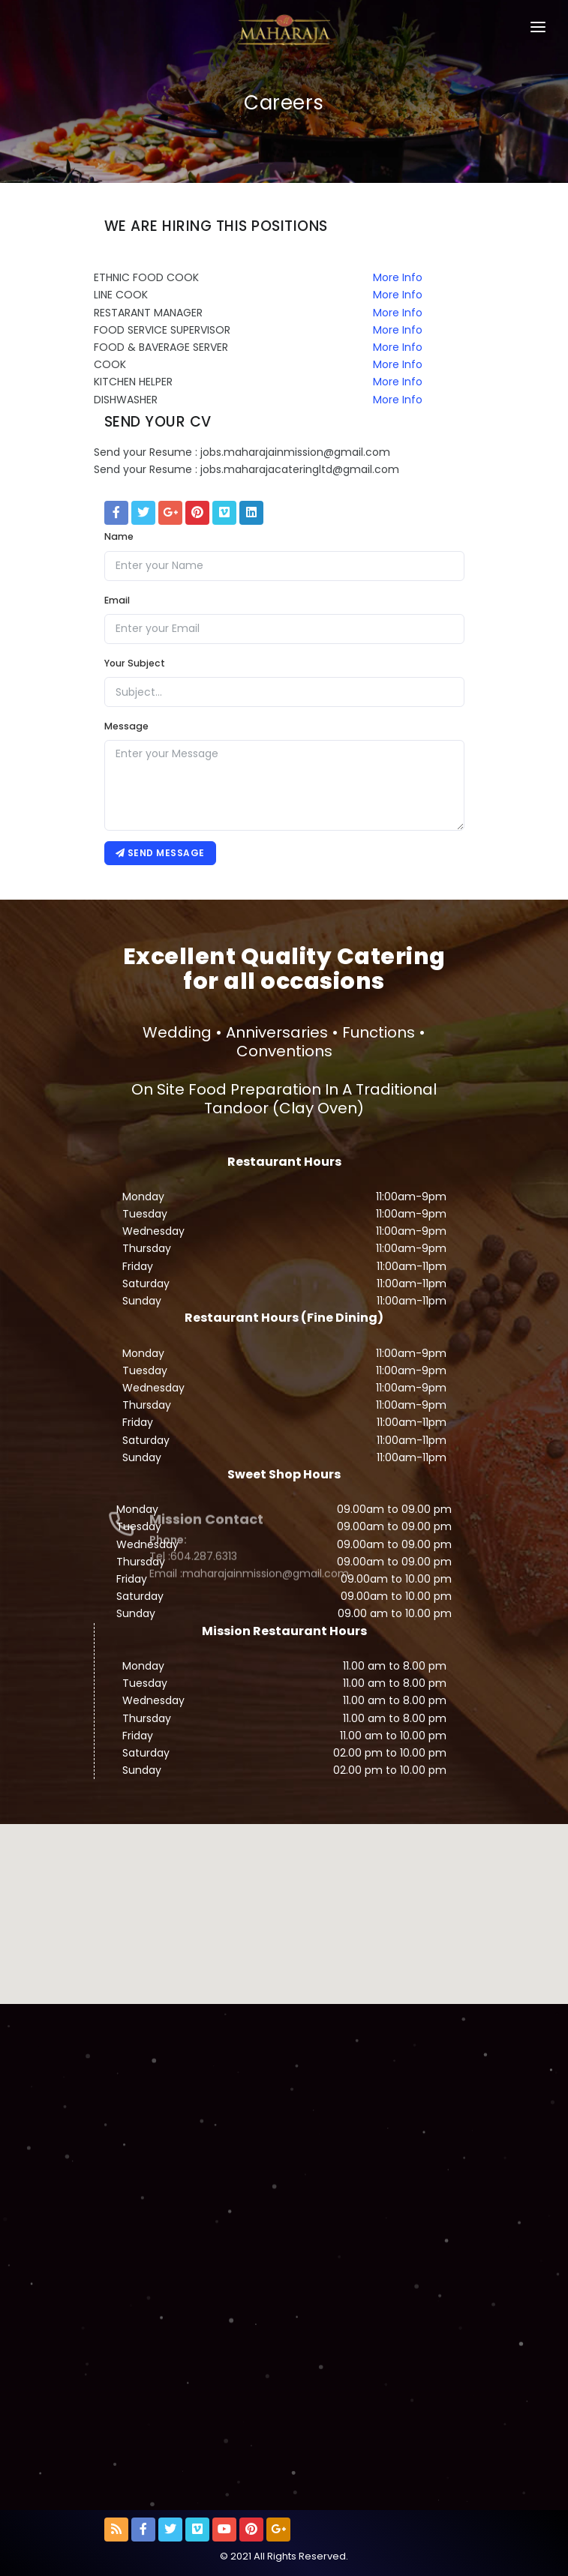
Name (119, 536)
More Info (397, 277)
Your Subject (134, 663)
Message (126, 726)
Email (117, 600)
